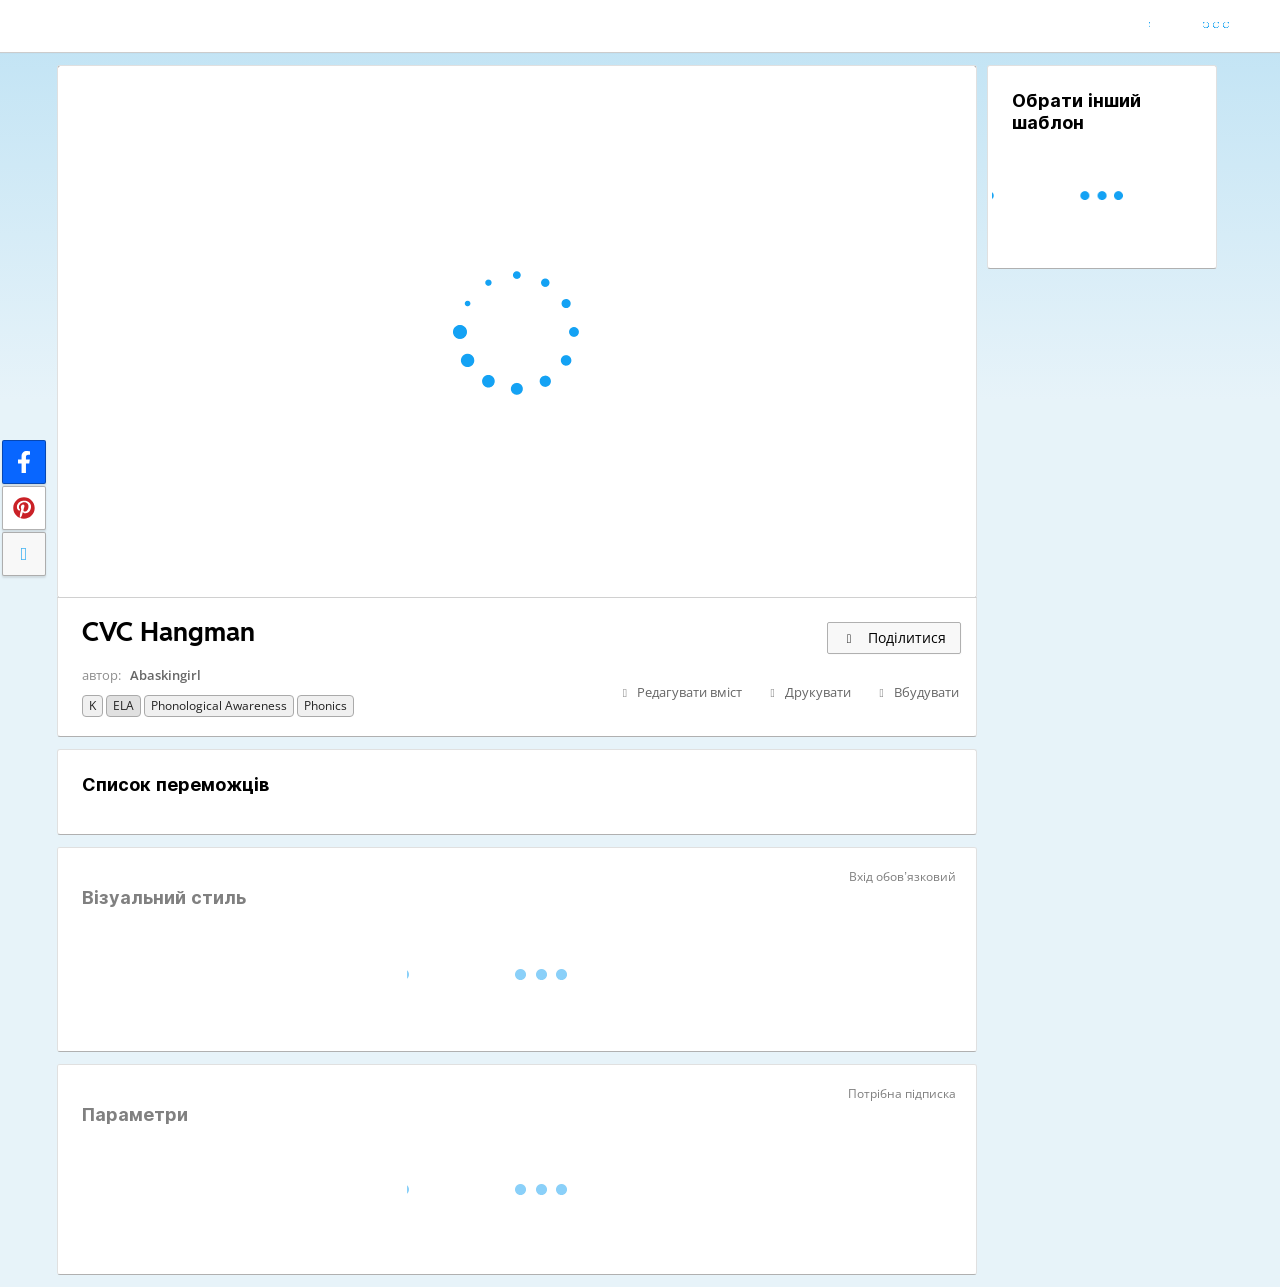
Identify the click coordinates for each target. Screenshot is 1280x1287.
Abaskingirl (165, 675)
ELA (123, 705)
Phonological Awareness (219, 705)
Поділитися (894, 637)
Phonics (325, 705)
